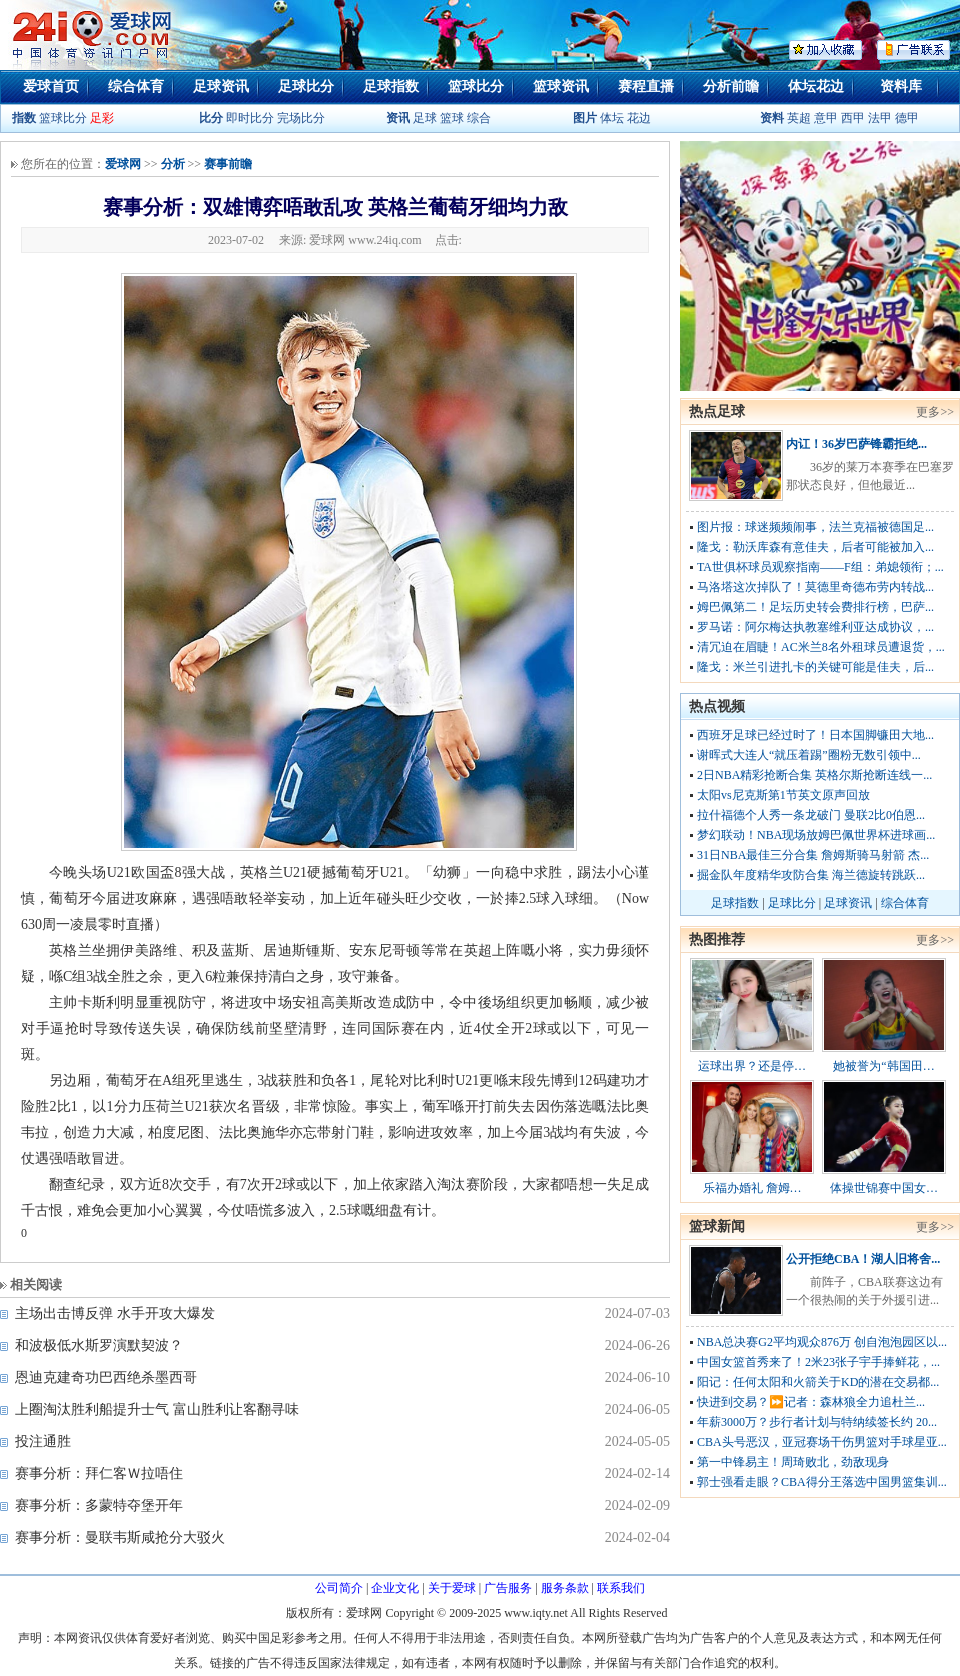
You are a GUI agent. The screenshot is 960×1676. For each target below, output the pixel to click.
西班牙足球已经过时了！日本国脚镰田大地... (815, 735)
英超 (799, 118)
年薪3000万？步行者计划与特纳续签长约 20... (817, 1422)
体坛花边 (816, 86)
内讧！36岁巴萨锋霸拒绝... (856, 444)
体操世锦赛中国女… (884, 1188)
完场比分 (301, 118)
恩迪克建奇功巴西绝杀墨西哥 (106, 1377)
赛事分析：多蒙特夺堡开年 (99, 1505)
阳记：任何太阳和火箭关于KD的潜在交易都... (818, 1382)
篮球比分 (476, 86)
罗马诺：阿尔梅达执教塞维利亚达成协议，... (815, 627)
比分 (211, 118)
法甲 (880, 118)
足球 (423, 118)
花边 (639, 118)
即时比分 (250, 118)
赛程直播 (646, 86)
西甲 (854, 118)
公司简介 (339, 1588)
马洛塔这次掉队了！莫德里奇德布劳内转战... (815, 587)
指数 (24, 118)
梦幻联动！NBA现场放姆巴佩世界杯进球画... (816, 835)
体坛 (612, 118)
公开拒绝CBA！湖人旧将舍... (863, 1259)
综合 (479, 118)
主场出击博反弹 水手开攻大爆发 (115, 1313)
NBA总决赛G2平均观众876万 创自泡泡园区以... (822, 1342)
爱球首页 (51, 86)
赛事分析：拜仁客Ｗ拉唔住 (99, 1473)
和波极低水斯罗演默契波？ (99, 1345)
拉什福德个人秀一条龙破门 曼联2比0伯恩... (811, 815)
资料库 (901, 86)
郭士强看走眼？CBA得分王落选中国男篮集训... (822, 1482)
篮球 (452, 118)
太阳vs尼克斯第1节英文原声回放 (783, 795)
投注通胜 (43, 1441)
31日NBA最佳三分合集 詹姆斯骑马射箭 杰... (813, 855)
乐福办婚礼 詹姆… (752, 1188)
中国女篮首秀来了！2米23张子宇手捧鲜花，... (818, 1362)
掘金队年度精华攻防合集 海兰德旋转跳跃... (811, 875)
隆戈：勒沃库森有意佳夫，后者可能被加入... (815, 547)
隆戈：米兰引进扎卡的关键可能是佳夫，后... (815, 667)
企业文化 (395, 1588)
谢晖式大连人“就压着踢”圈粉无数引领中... (809, 755)
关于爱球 (452, 1588)
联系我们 (621, 1588)
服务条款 (565, 1588)
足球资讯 (221, 86)
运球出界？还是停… (752, 1066)
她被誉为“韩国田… (883, 1066)
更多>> (935, 412)
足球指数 (391, 86)
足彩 (102, 118)
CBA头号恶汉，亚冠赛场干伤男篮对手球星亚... (822, 1442)
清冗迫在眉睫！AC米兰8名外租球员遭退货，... (821, 647)
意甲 (826, 118)
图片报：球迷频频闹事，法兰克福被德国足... (815, 527)
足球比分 (306, 86)
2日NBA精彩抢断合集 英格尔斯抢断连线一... (814, 775)
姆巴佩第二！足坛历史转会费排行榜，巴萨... (815, 607)
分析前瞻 (731, 86)
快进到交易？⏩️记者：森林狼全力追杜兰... (811, 1402)
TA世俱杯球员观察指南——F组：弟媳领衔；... (820, 567)
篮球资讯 (561, 86)
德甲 (907, 118)
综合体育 (136, 86)
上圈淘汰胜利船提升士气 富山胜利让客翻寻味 (157, 1409)
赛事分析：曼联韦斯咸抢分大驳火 (120, 1537)
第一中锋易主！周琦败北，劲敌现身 (793, 1462)
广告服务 (508, 1588)
